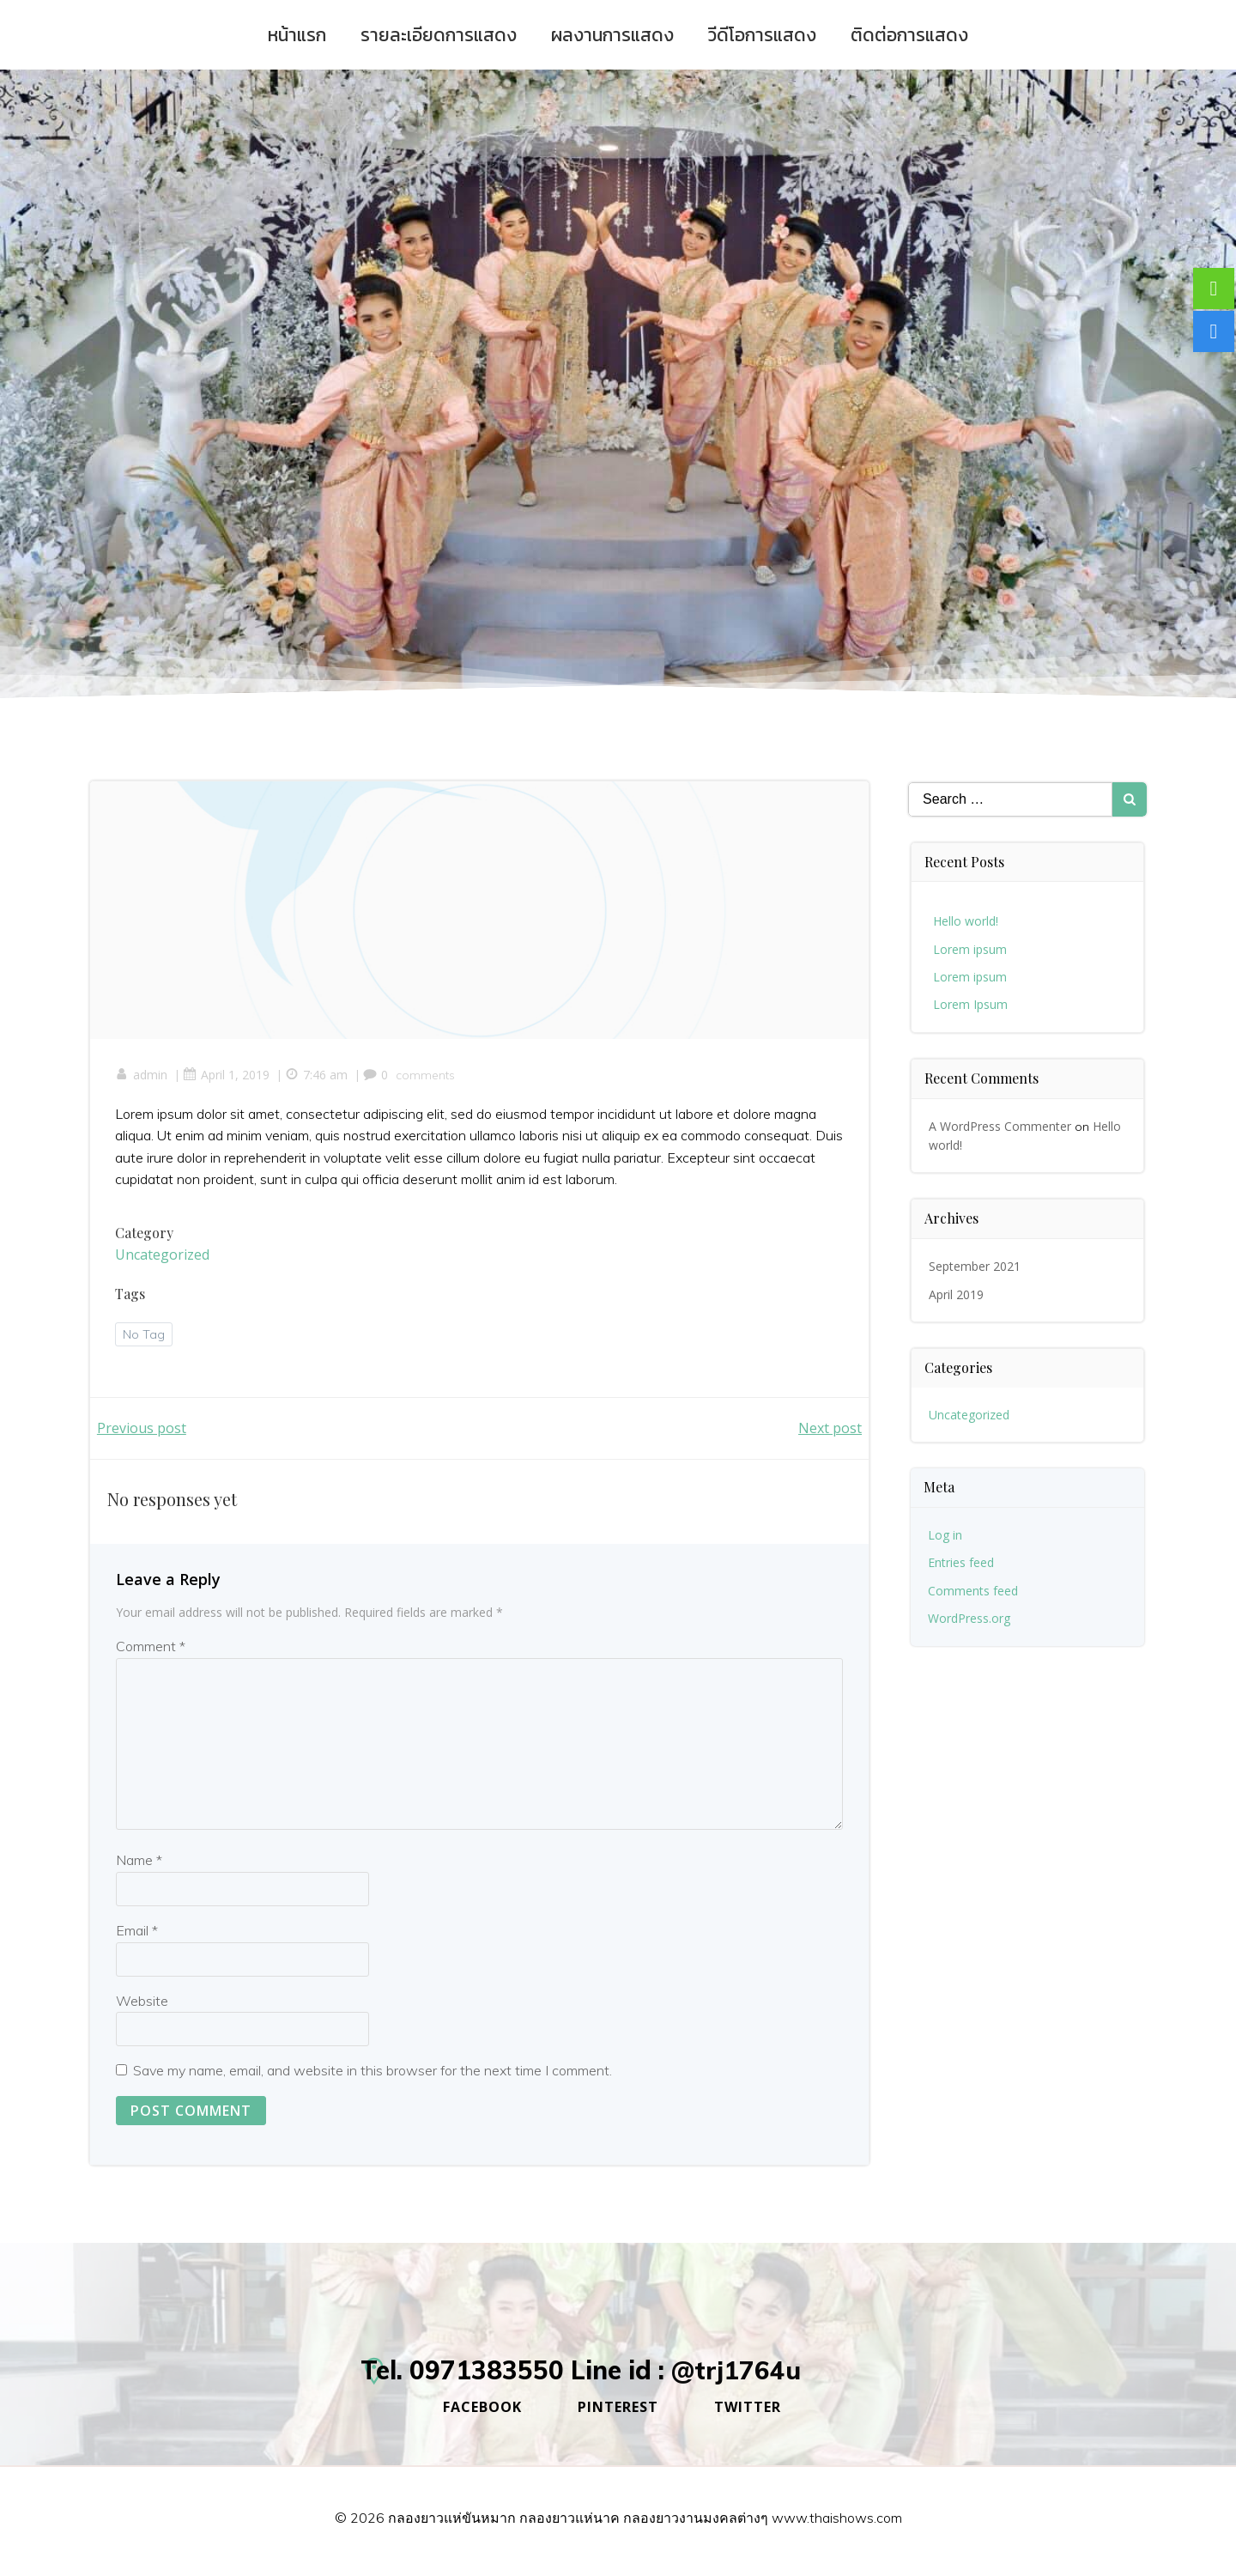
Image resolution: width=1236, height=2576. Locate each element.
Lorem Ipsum (971, 1003)
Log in (946, 1534)
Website (142, 2002)
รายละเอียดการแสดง (438, 34)
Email (137, 1932)
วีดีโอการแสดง (762, 34)
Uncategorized (163, 1255)
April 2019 (957, 1293)
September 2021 (975, 1265)
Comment (150, 1648)
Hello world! (966, 920)
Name (139, 1862)
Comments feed (974, 1589)
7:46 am (317, 1075)
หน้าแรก (297, 34)
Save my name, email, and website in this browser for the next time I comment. (372, 2072)
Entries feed (962, 1561)
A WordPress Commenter (1001, 1124)
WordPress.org (970, 1617)
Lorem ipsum (971, 947)
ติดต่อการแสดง (909, 34)
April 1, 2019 (227, 1075)
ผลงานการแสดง (612, 34)
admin (142, 1075)
